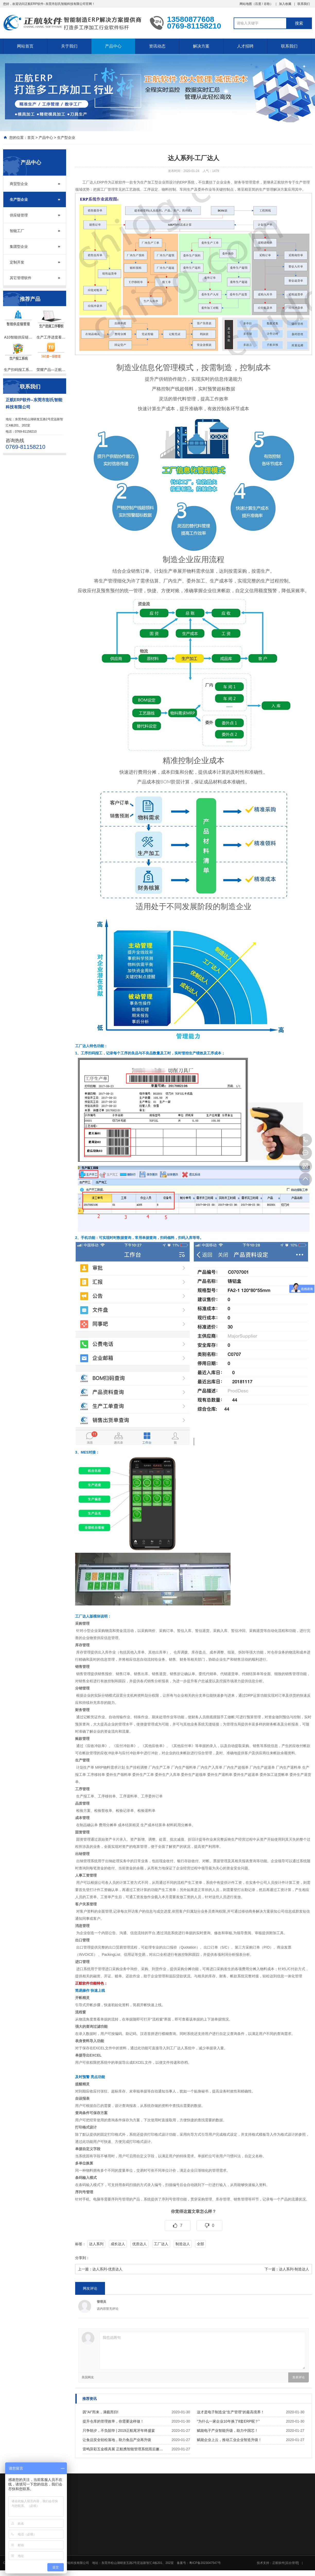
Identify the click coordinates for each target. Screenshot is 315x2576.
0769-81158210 (305, 1140)
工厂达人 (161, 2244)
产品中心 (113, 46)
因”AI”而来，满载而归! (100, 2412)
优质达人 (139, 2244)
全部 (200, 2244)
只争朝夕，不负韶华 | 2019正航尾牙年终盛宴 (119, 2430)
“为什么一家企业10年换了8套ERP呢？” (228, 2421)
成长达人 (118, 2244)
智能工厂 (17, 231)
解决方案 (201, 46)
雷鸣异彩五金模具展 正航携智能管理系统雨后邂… (123, 2449)
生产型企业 (66, 137)
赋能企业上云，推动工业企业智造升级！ (229, 2440)
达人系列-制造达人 (294, 2269)
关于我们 (69, 46)
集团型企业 (19, 246)
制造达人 (183, 2244)
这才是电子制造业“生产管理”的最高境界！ (230, 2412)
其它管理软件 (20, 278)
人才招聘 (245, 46)
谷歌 (267, 4)
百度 (258, 4)
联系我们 (303, 4)
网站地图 (246, 4)
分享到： (82, 2258)
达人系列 (96, 2244)
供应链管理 (19, 215)
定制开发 (17, 262)
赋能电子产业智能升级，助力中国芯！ (227, 2430)
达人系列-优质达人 (107, 2269)
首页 (30, 137)
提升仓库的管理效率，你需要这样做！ (113, 2421)
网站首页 (25, 46)
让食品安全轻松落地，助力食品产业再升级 (117, 2440)
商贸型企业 (19, 184)
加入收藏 (285, 4)
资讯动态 (157, 46)
